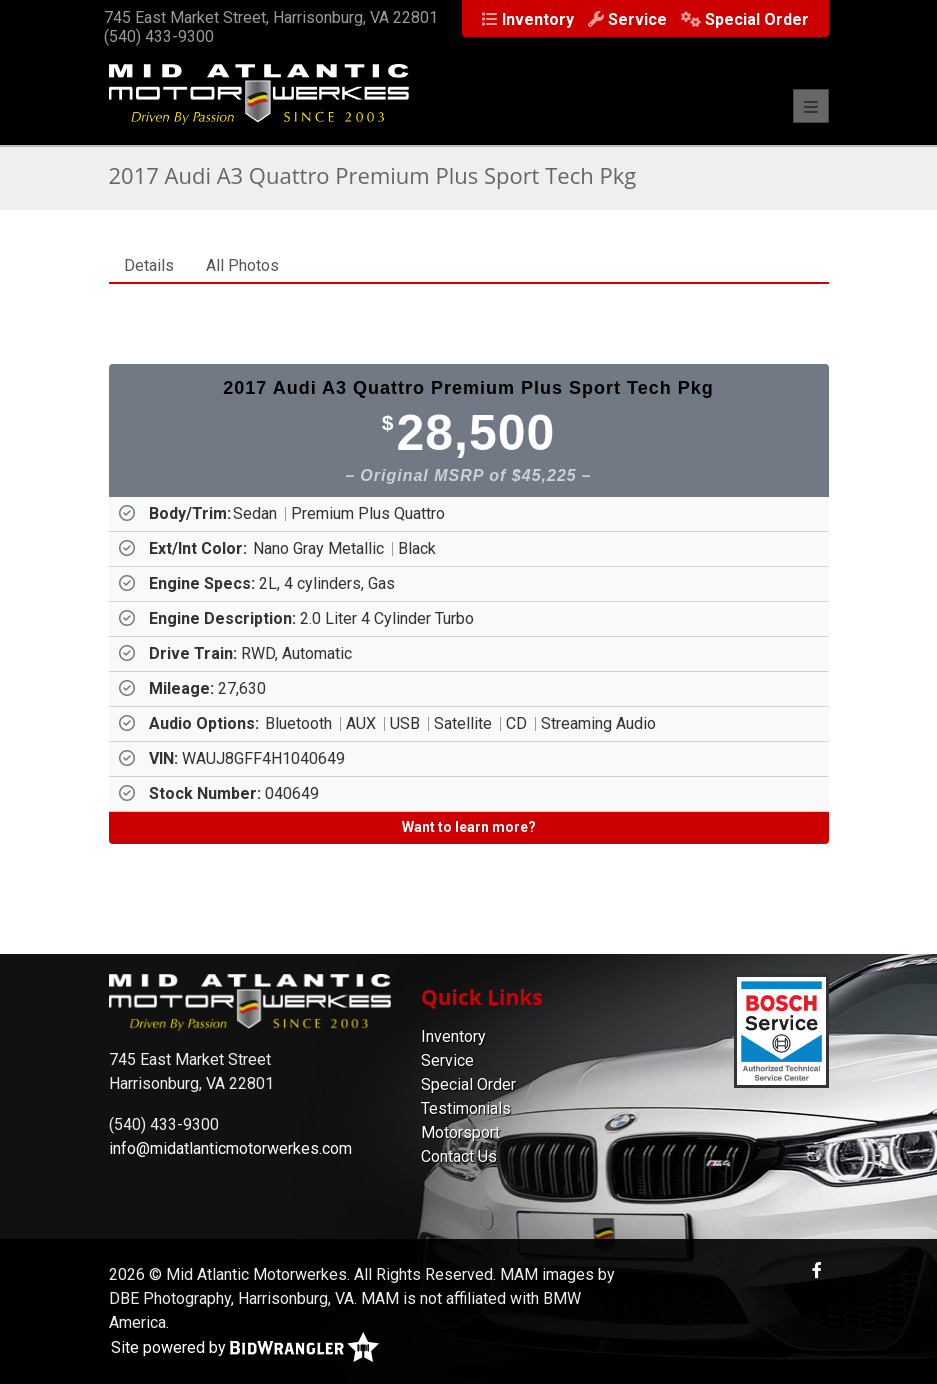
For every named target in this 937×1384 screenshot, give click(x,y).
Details (149, 265)
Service (447, 1060)
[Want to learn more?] (469, 828)
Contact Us (459, 1156)
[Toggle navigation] (811, 106)
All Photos (242, 265)
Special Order (468, 1084)
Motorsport (460, 1132)
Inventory (453, 1036)
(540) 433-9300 (159, 36)
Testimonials (466, 1108)
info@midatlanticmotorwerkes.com (230, 1148)
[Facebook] (817, 1270)
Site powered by (245, 1348)
